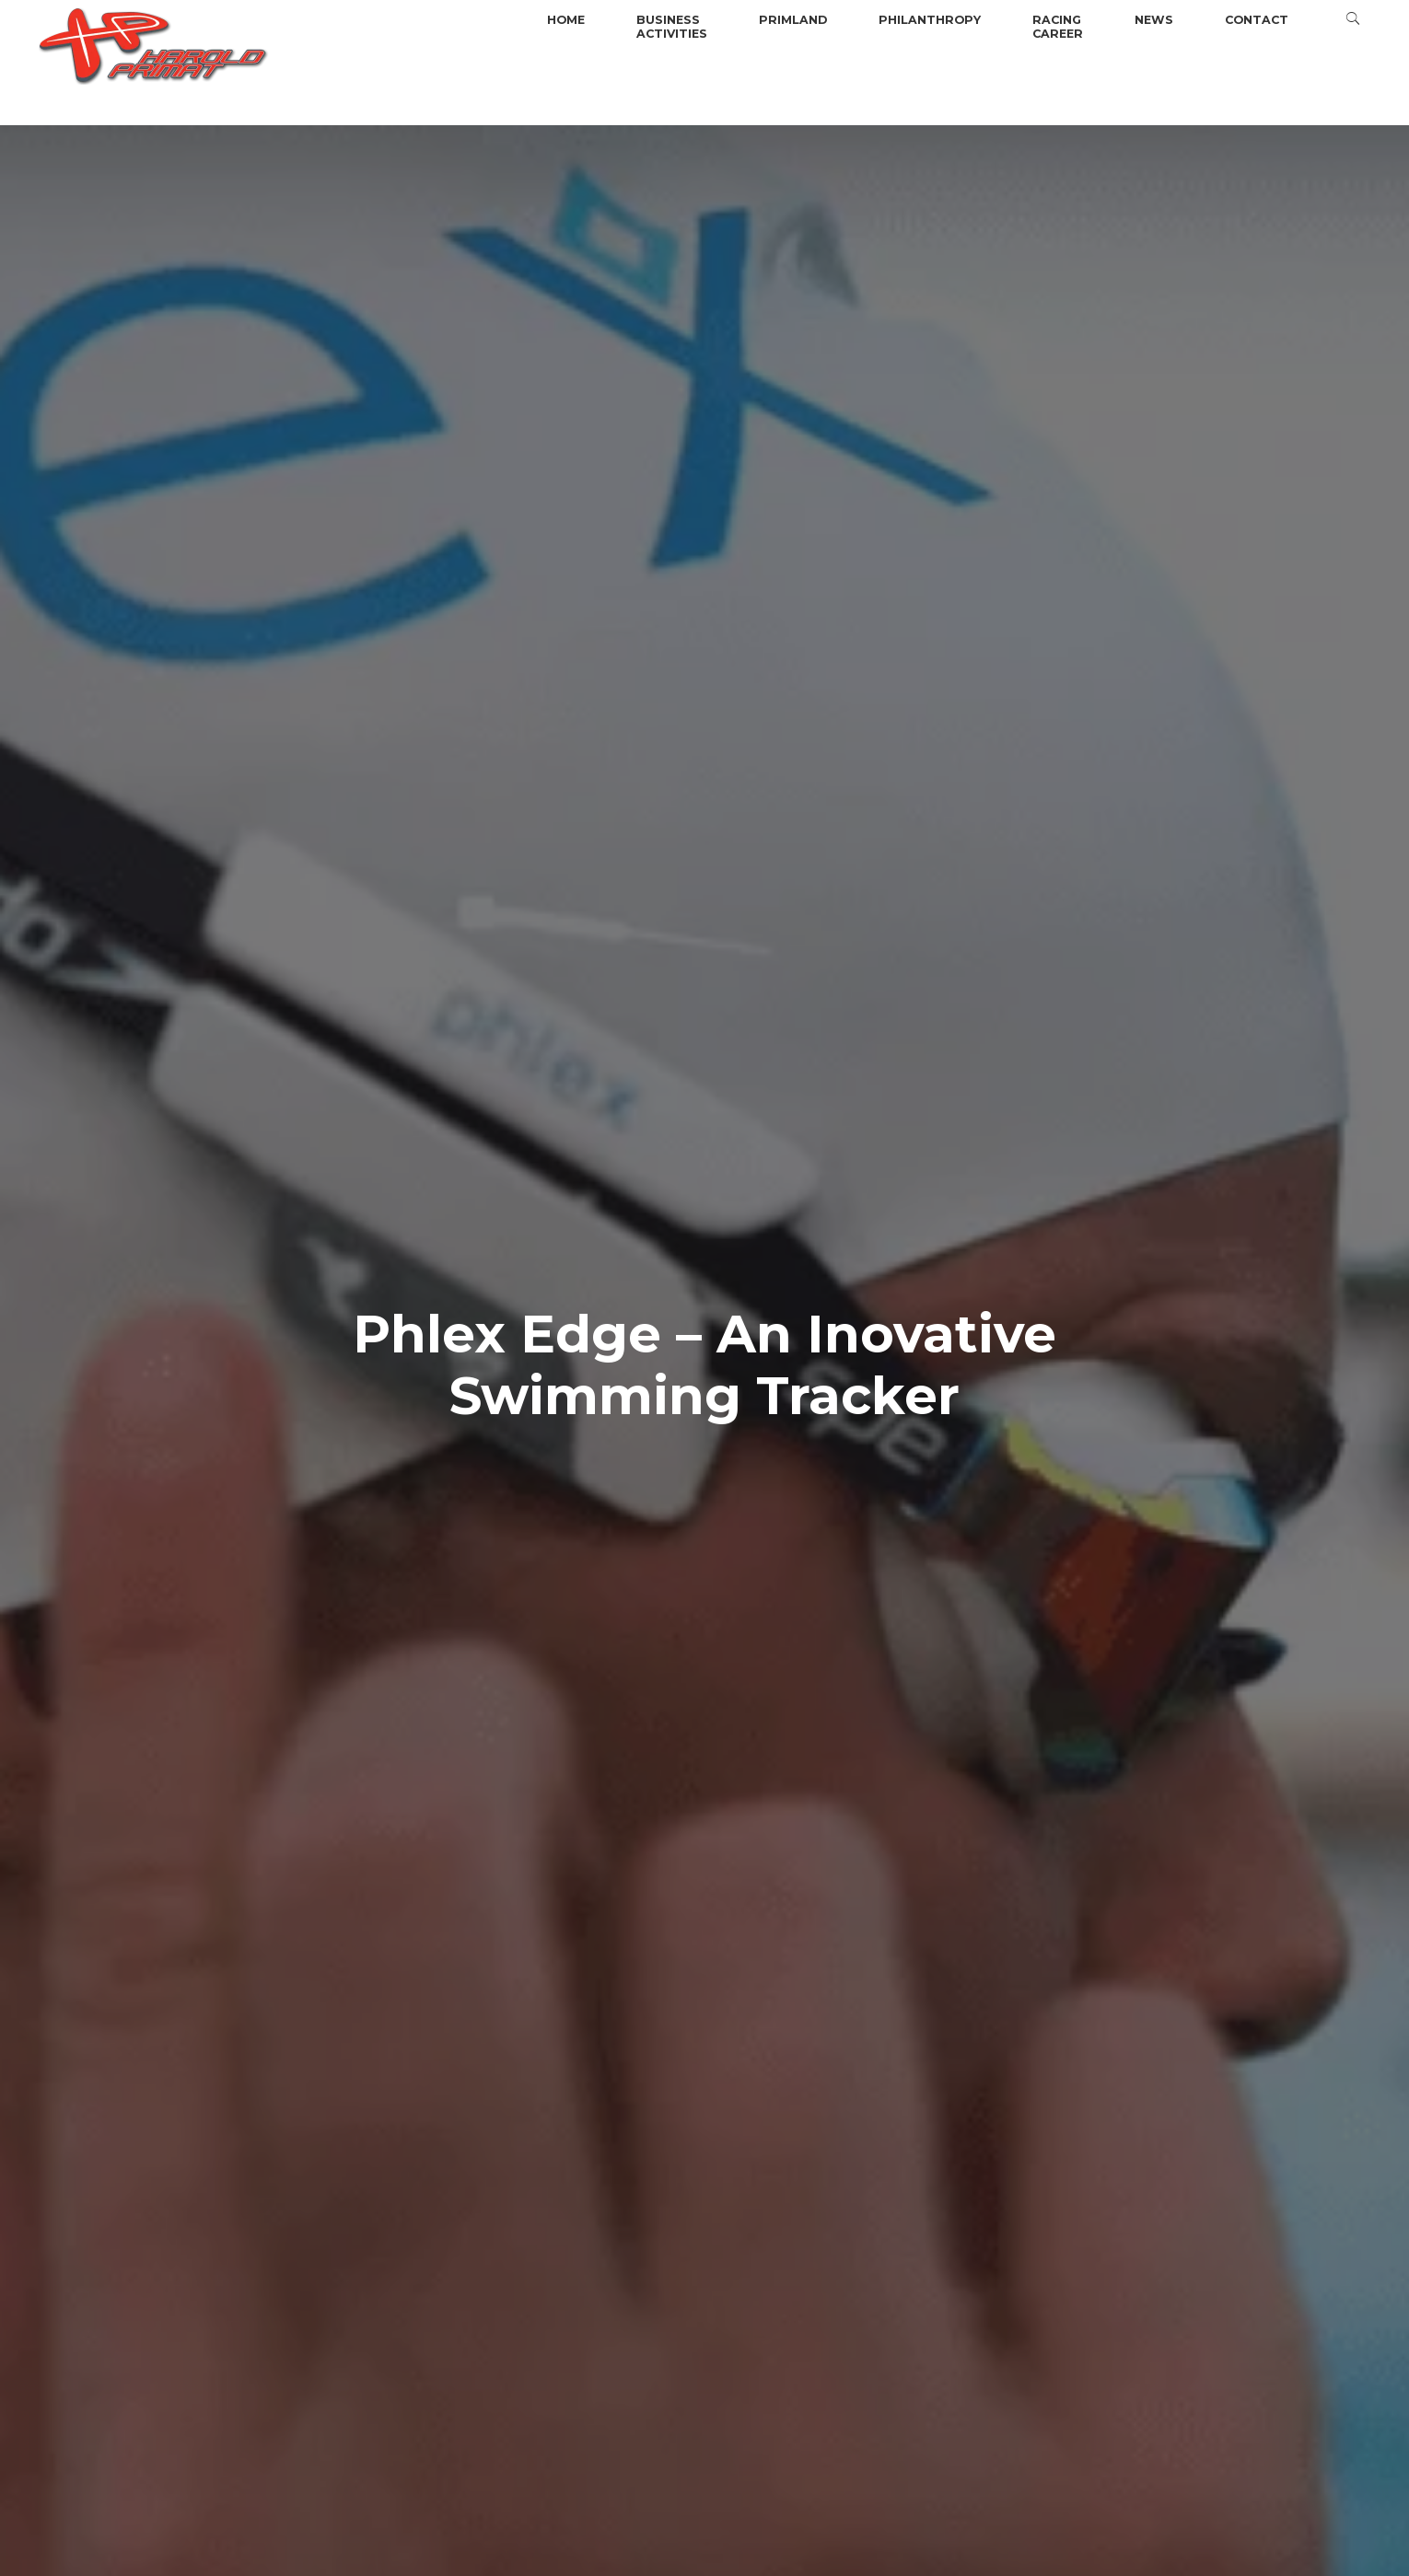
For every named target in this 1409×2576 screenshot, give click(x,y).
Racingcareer (1057, 27)
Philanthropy (930, 20)
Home (566, 20)
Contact (1256, 20)
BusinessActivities (671, 27)
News (1154, 20)
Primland (793, 20)
